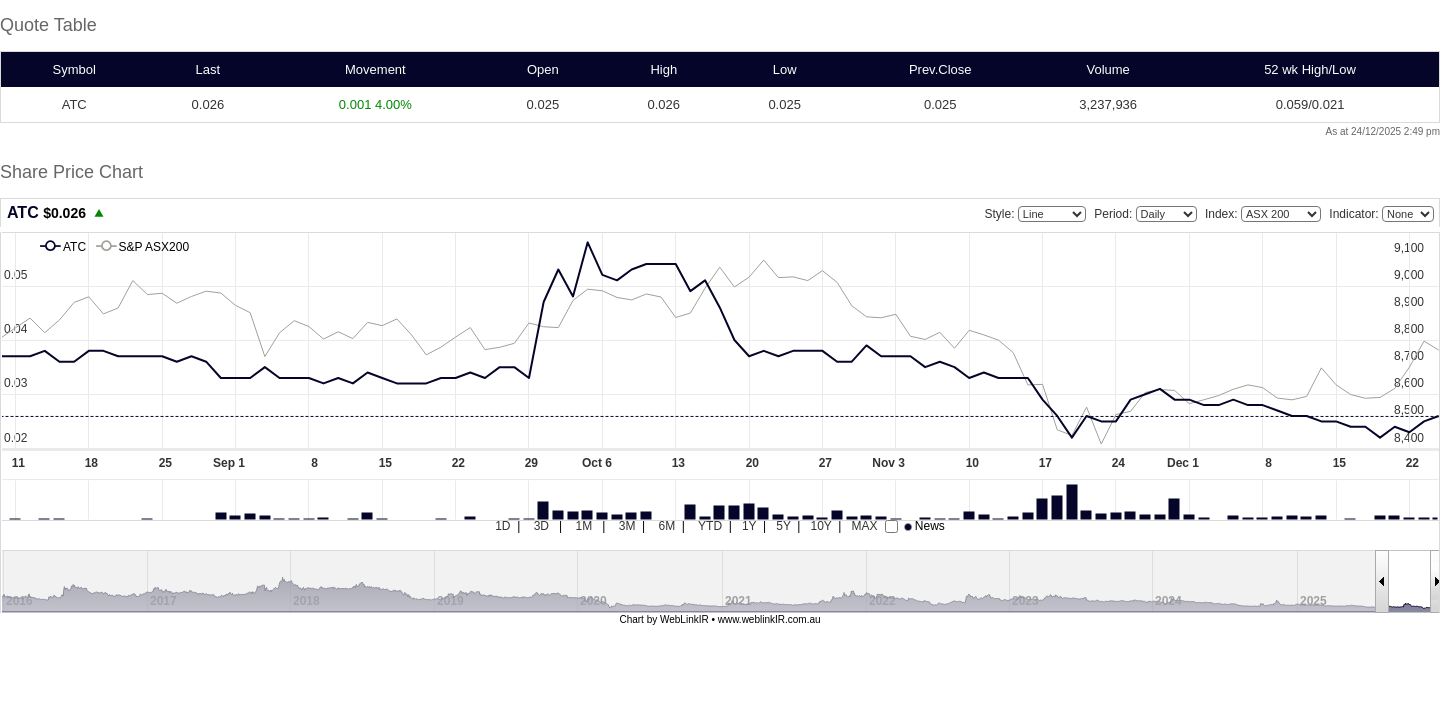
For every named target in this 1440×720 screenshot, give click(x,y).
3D (541, 526)
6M (667, 526)
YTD (710, 526)
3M (627, 526)
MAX (864, 526)
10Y (820, 526)
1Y (749, 526)
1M (584, 526)
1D (502, 526)
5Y (783, 526)
